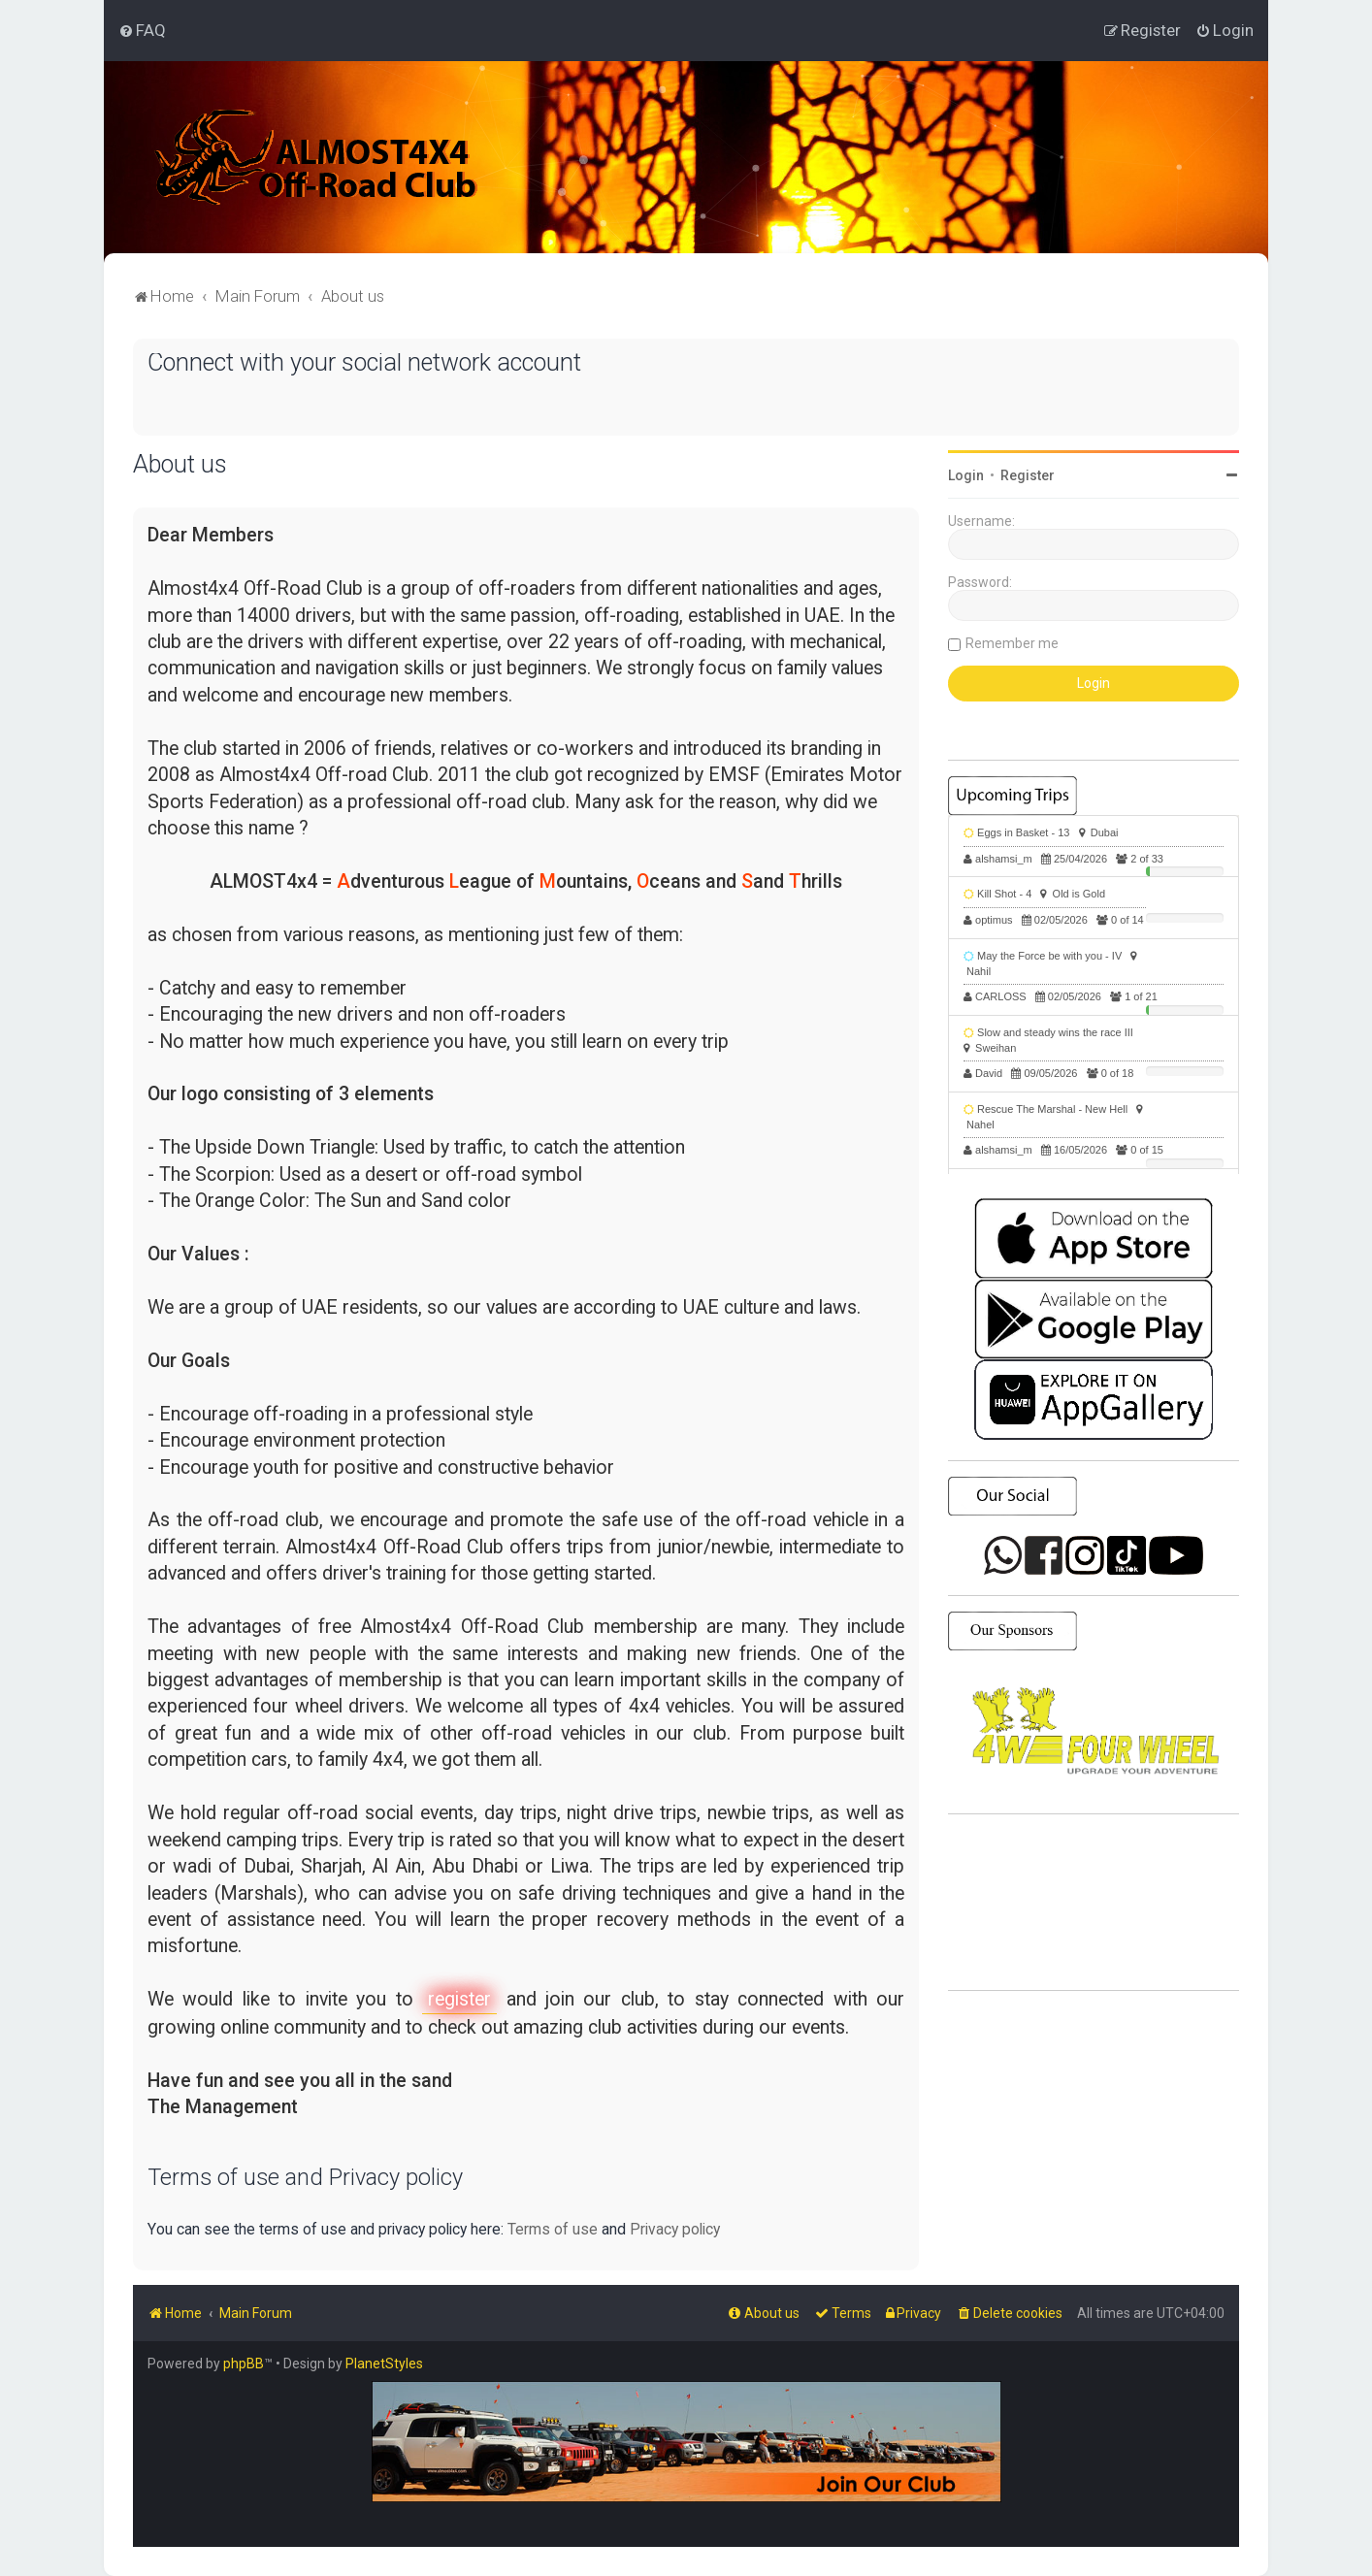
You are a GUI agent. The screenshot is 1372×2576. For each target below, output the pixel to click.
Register (1027, 475)
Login (966, 475)
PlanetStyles (384, 2363)
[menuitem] (142, 30)
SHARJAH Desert (1093, 1902)
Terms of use (552, 2229)
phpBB (243, 2363)
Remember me (1012, 643)
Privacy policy (675, 2229)
